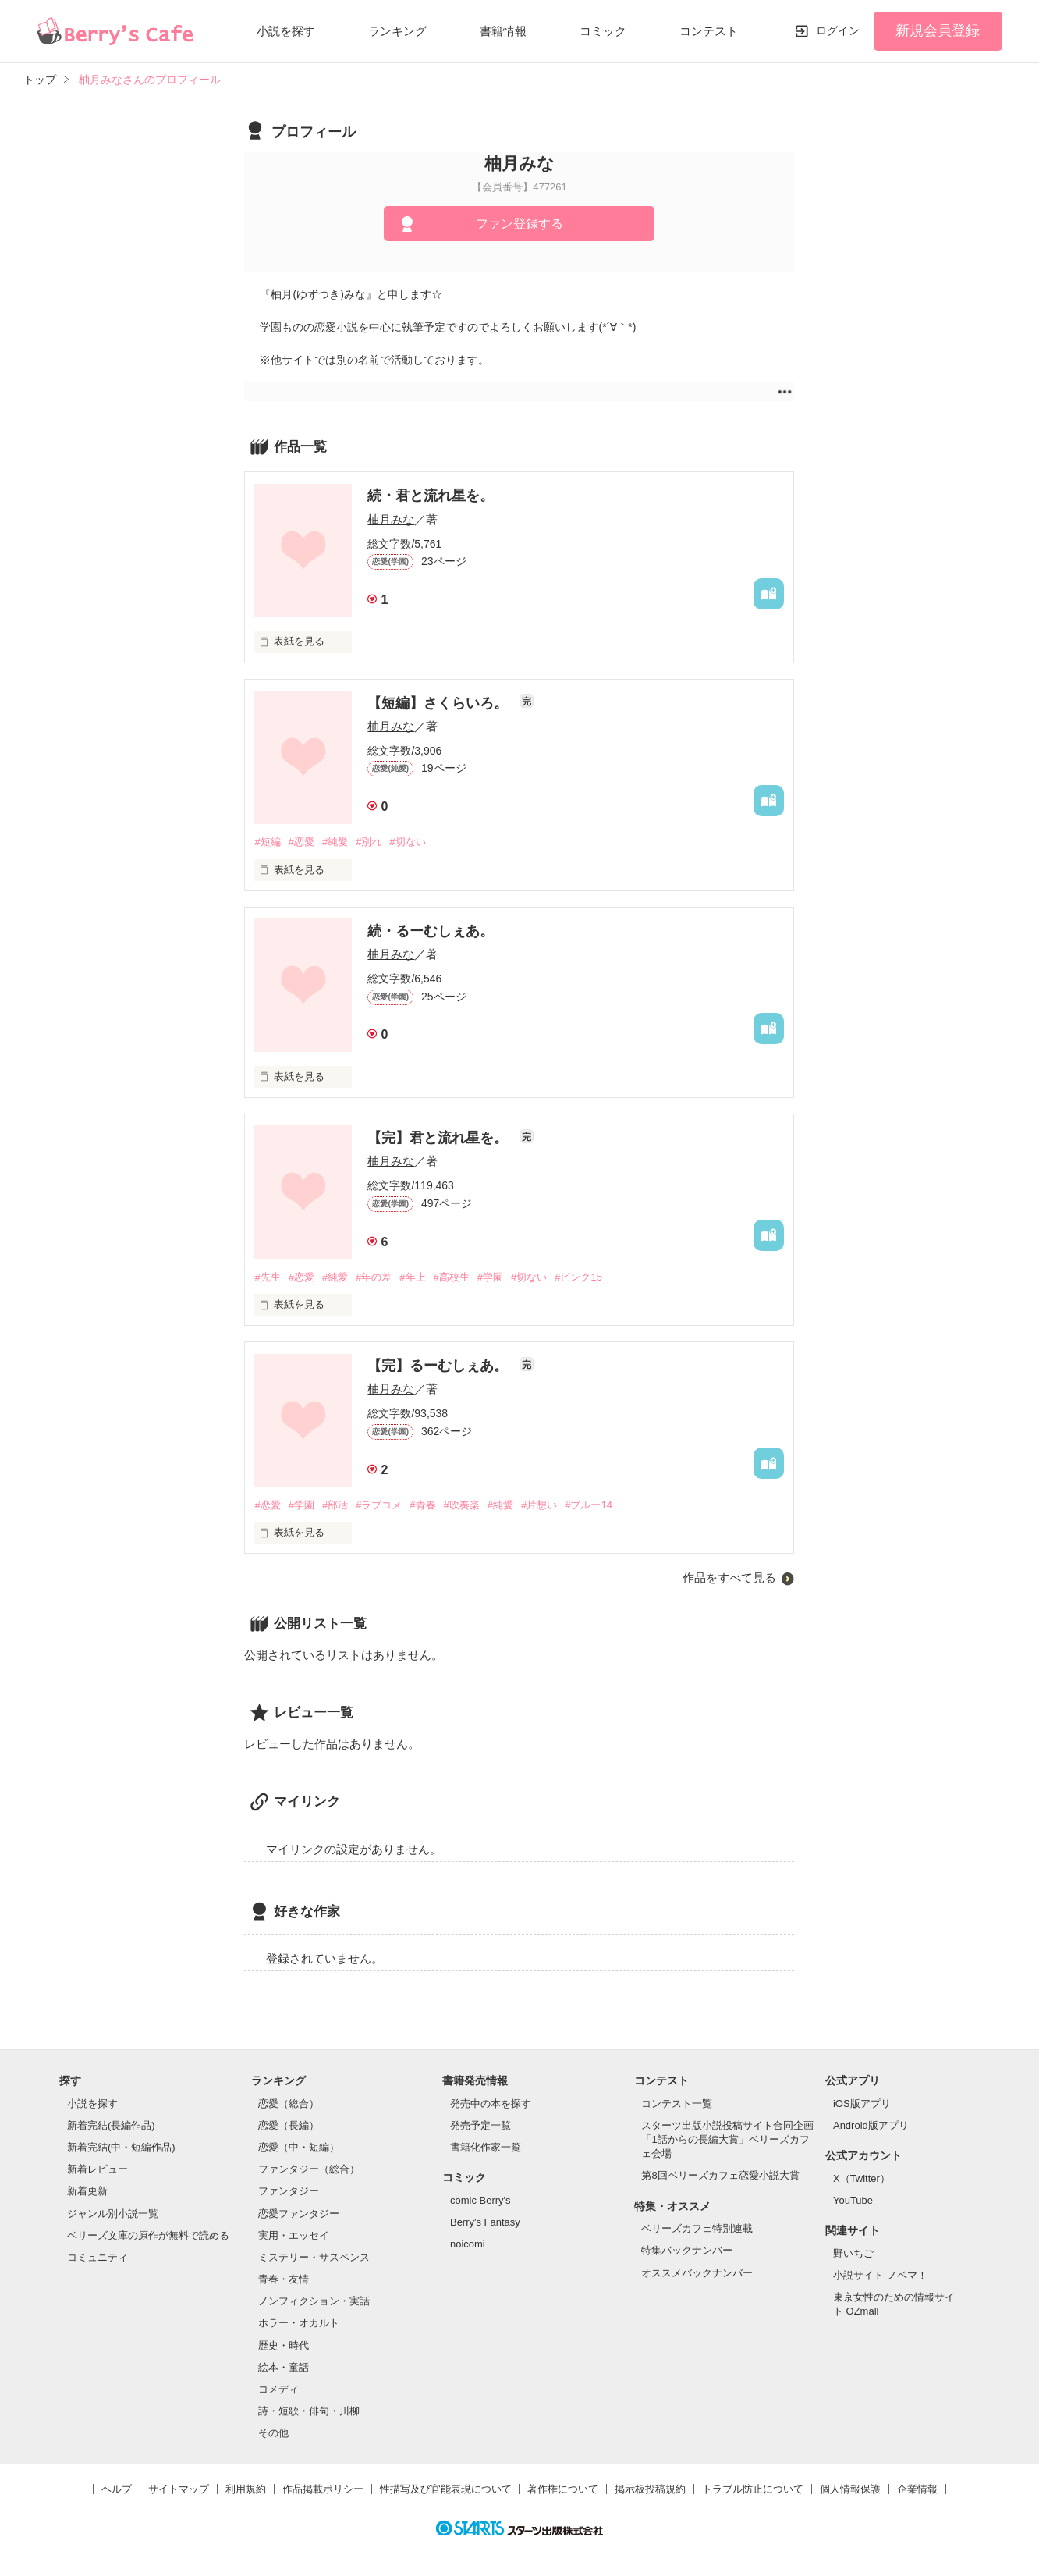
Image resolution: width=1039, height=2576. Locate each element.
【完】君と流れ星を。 (439, 1138)
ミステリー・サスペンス (314, 2257)
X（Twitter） (861, 2178)
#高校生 (452, 1277)
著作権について (562, 2489)
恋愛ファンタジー (298, 2213)
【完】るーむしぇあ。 (439, 1365)
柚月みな (390, 519)
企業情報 (917, 2489)
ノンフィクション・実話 (314, 2301)
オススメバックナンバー (697, 2273)
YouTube (853, 2200)
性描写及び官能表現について (446, 2489)
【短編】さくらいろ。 (439, 703)
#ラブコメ (379, 1505)
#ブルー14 (588, 1505)
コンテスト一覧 (676, 2103)
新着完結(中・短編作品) (121, 2147)
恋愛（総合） (288, 2103)
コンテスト (708, 30)
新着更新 (87, 2191)
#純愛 (335, 841)
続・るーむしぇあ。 (430, 931)
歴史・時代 (283, 2345)
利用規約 (245, 2489)
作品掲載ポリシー (322, 2489)
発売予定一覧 (480, 2125)
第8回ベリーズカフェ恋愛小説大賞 (720, 2175)
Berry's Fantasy (485, 2222)
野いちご (853, 2253)
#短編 (267, 841)
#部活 (335, 1505)
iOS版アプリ (862, 2103)
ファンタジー (288, 2191)
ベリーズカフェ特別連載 (697, 2228)
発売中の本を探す (490, 2103)
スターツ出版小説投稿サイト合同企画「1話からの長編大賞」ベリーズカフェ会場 (727, 2139)
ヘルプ (116, 2489)
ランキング (397, 30)
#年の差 (374, 1277)
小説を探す (286, 30)
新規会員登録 (937, 30)
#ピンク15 (578, 1277)
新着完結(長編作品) (111, 2125)
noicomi (467, 2244)
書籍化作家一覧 (485, 2147)
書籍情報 (503, 30)
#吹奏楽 (462, 1505)
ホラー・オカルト (298, 2323)
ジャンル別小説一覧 (112, 2213)
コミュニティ (97, 2257)
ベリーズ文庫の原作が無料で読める (148, 2235)
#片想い (539, 1505)
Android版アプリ (871, 2125)
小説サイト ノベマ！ (880, 2275)
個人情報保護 (850, 2489)
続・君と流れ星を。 (430, 495)
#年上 (412, 1277)
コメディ (278, 2389)
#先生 (267, 1277)
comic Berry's (480, 2200)
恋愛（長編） (288, 2125)
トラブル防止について (752, 2489)
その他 (273, 2433)
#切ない (407, 841)
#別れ (368, 841)
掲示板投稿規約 (650, 2489)
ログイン (838, 30)
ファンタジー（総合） (309, 2169)
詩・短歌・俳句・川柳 (309, 2411)
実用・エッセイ (293, 2235)
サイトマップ (178, 2489)
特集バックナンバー (686, 2250)
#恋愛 (301, 841)
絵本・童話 (283, 2367)
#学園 (490, 1277)
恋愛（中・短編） (298, 2147)
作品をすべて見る (729, 1577)
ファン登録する (519, 223)
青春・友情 (283, 2279)
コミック (603, 30)
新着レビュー (97, 2169)
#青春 (422, 1505)
